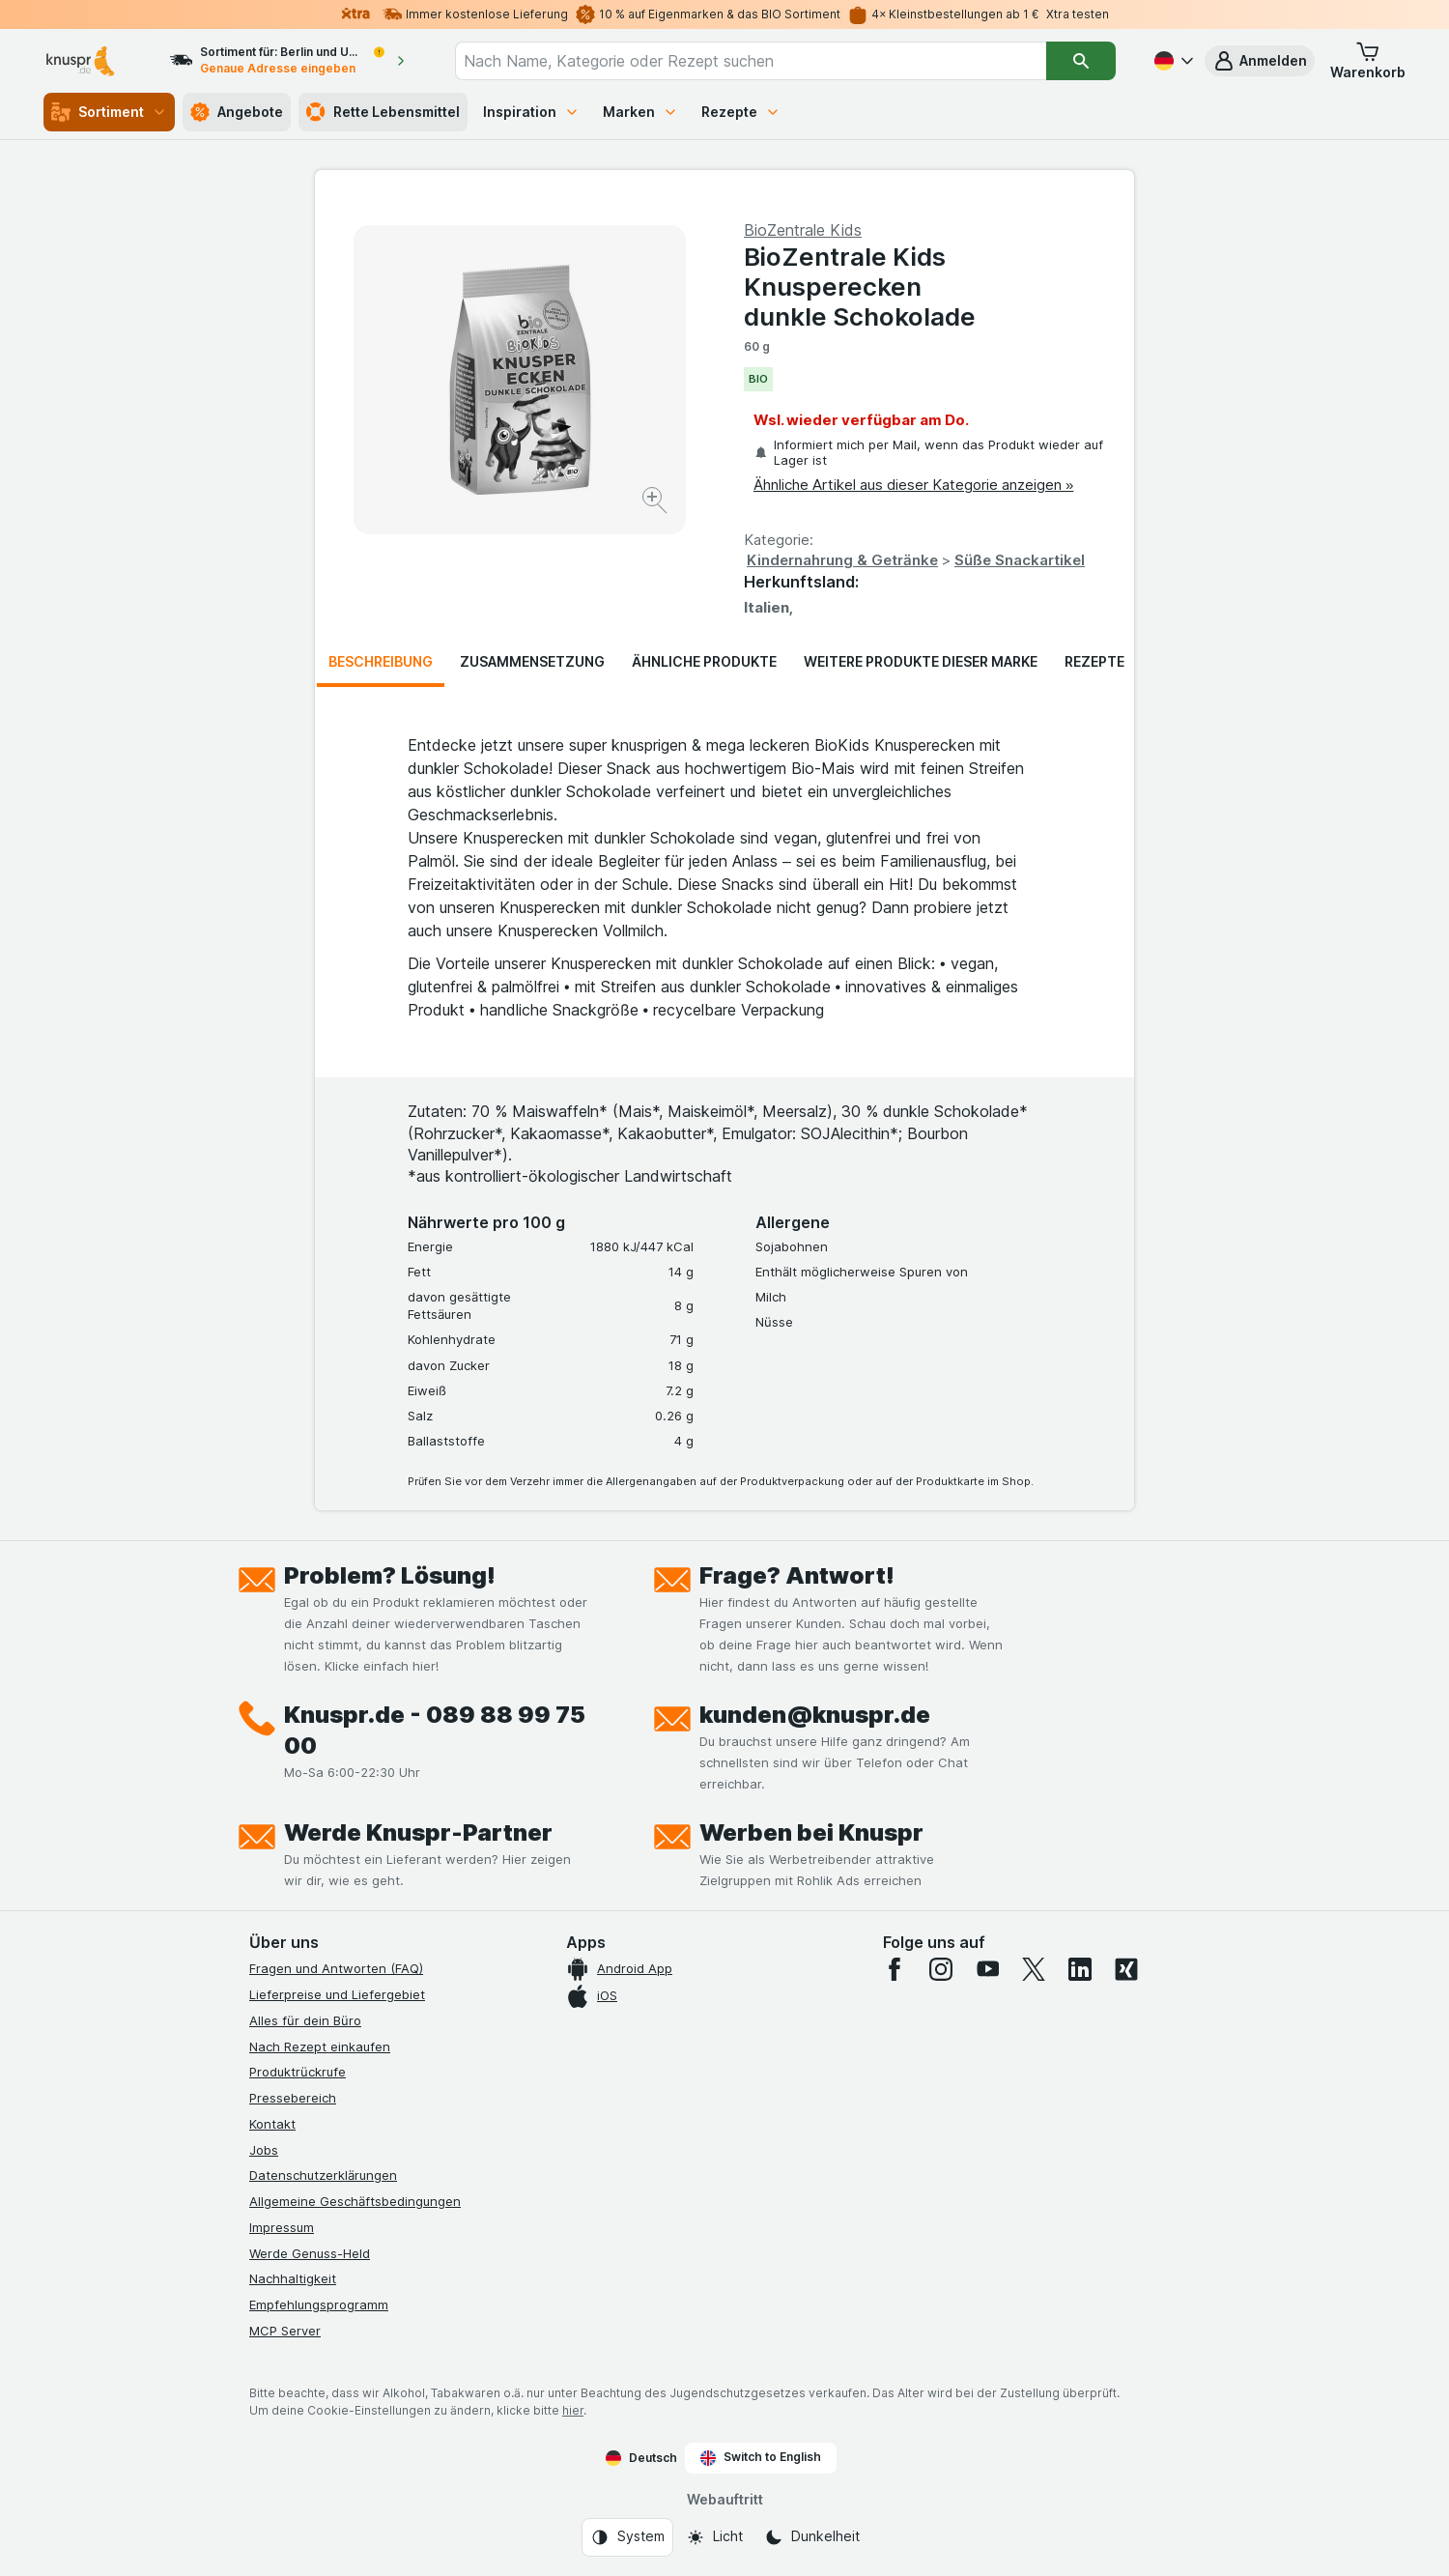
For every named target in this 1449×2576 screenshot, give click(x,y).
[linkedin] (1080, 1969)
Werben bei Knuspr (811, 1832)
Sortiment (109, 112)
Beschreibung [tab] (380, 661)
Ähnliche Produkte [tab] (704, 661)
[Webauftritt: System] (627, 2537)
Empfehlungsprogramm (318, 2304)
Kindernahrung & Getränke (842, 560)
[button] (1260, 60)
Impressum (281, 2227)
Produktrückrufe (297, 2071)
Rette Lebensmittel (383, 112)
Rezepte (741, 111)
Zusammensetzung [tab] (532, 661)
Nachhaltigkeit (292, 2278)
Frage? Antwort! (797, 1575)
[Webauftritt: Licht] (714, 2537)
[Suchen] (1081, 61)
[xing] (1126, 1969)
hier (572, 2410)
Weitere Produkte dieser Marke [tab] (920, 661)
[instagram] (940, 1969)
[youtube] (987, 1969)
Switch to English (760, 2457)
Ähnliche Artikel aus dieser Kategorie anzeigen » (913, 484)
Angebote (236, 112)
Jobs (263, 2150)
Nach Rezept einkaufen (319, 2046)
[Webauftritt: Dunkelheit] (811, 2537)
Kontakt (272, 2124)
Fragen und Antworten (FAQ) (336, 1968)
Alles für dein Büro (305, 2020)
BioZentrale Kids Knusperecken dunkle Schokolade (860, 286)
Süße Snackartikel (1019, 560)
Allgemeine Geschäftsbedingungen (355, 2201)
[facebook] (894, 1969)
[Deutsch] (1172, 61)
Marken (640, 111)
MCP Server (285, 2330)
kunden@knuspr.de (814, 1715)
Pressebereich (292, 2097)
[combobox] (751, 61)
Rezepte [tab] (1094, 661)
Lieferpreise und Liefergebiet (337, 1994)
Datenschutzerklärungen (323, 2175)
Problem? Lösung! (390, 1575)
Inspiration (531, 111)
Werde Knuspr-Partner (418, 1832)
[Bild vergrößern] (656, 503)
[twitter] (1033, 1969)
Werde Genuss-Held (309, 2253)
